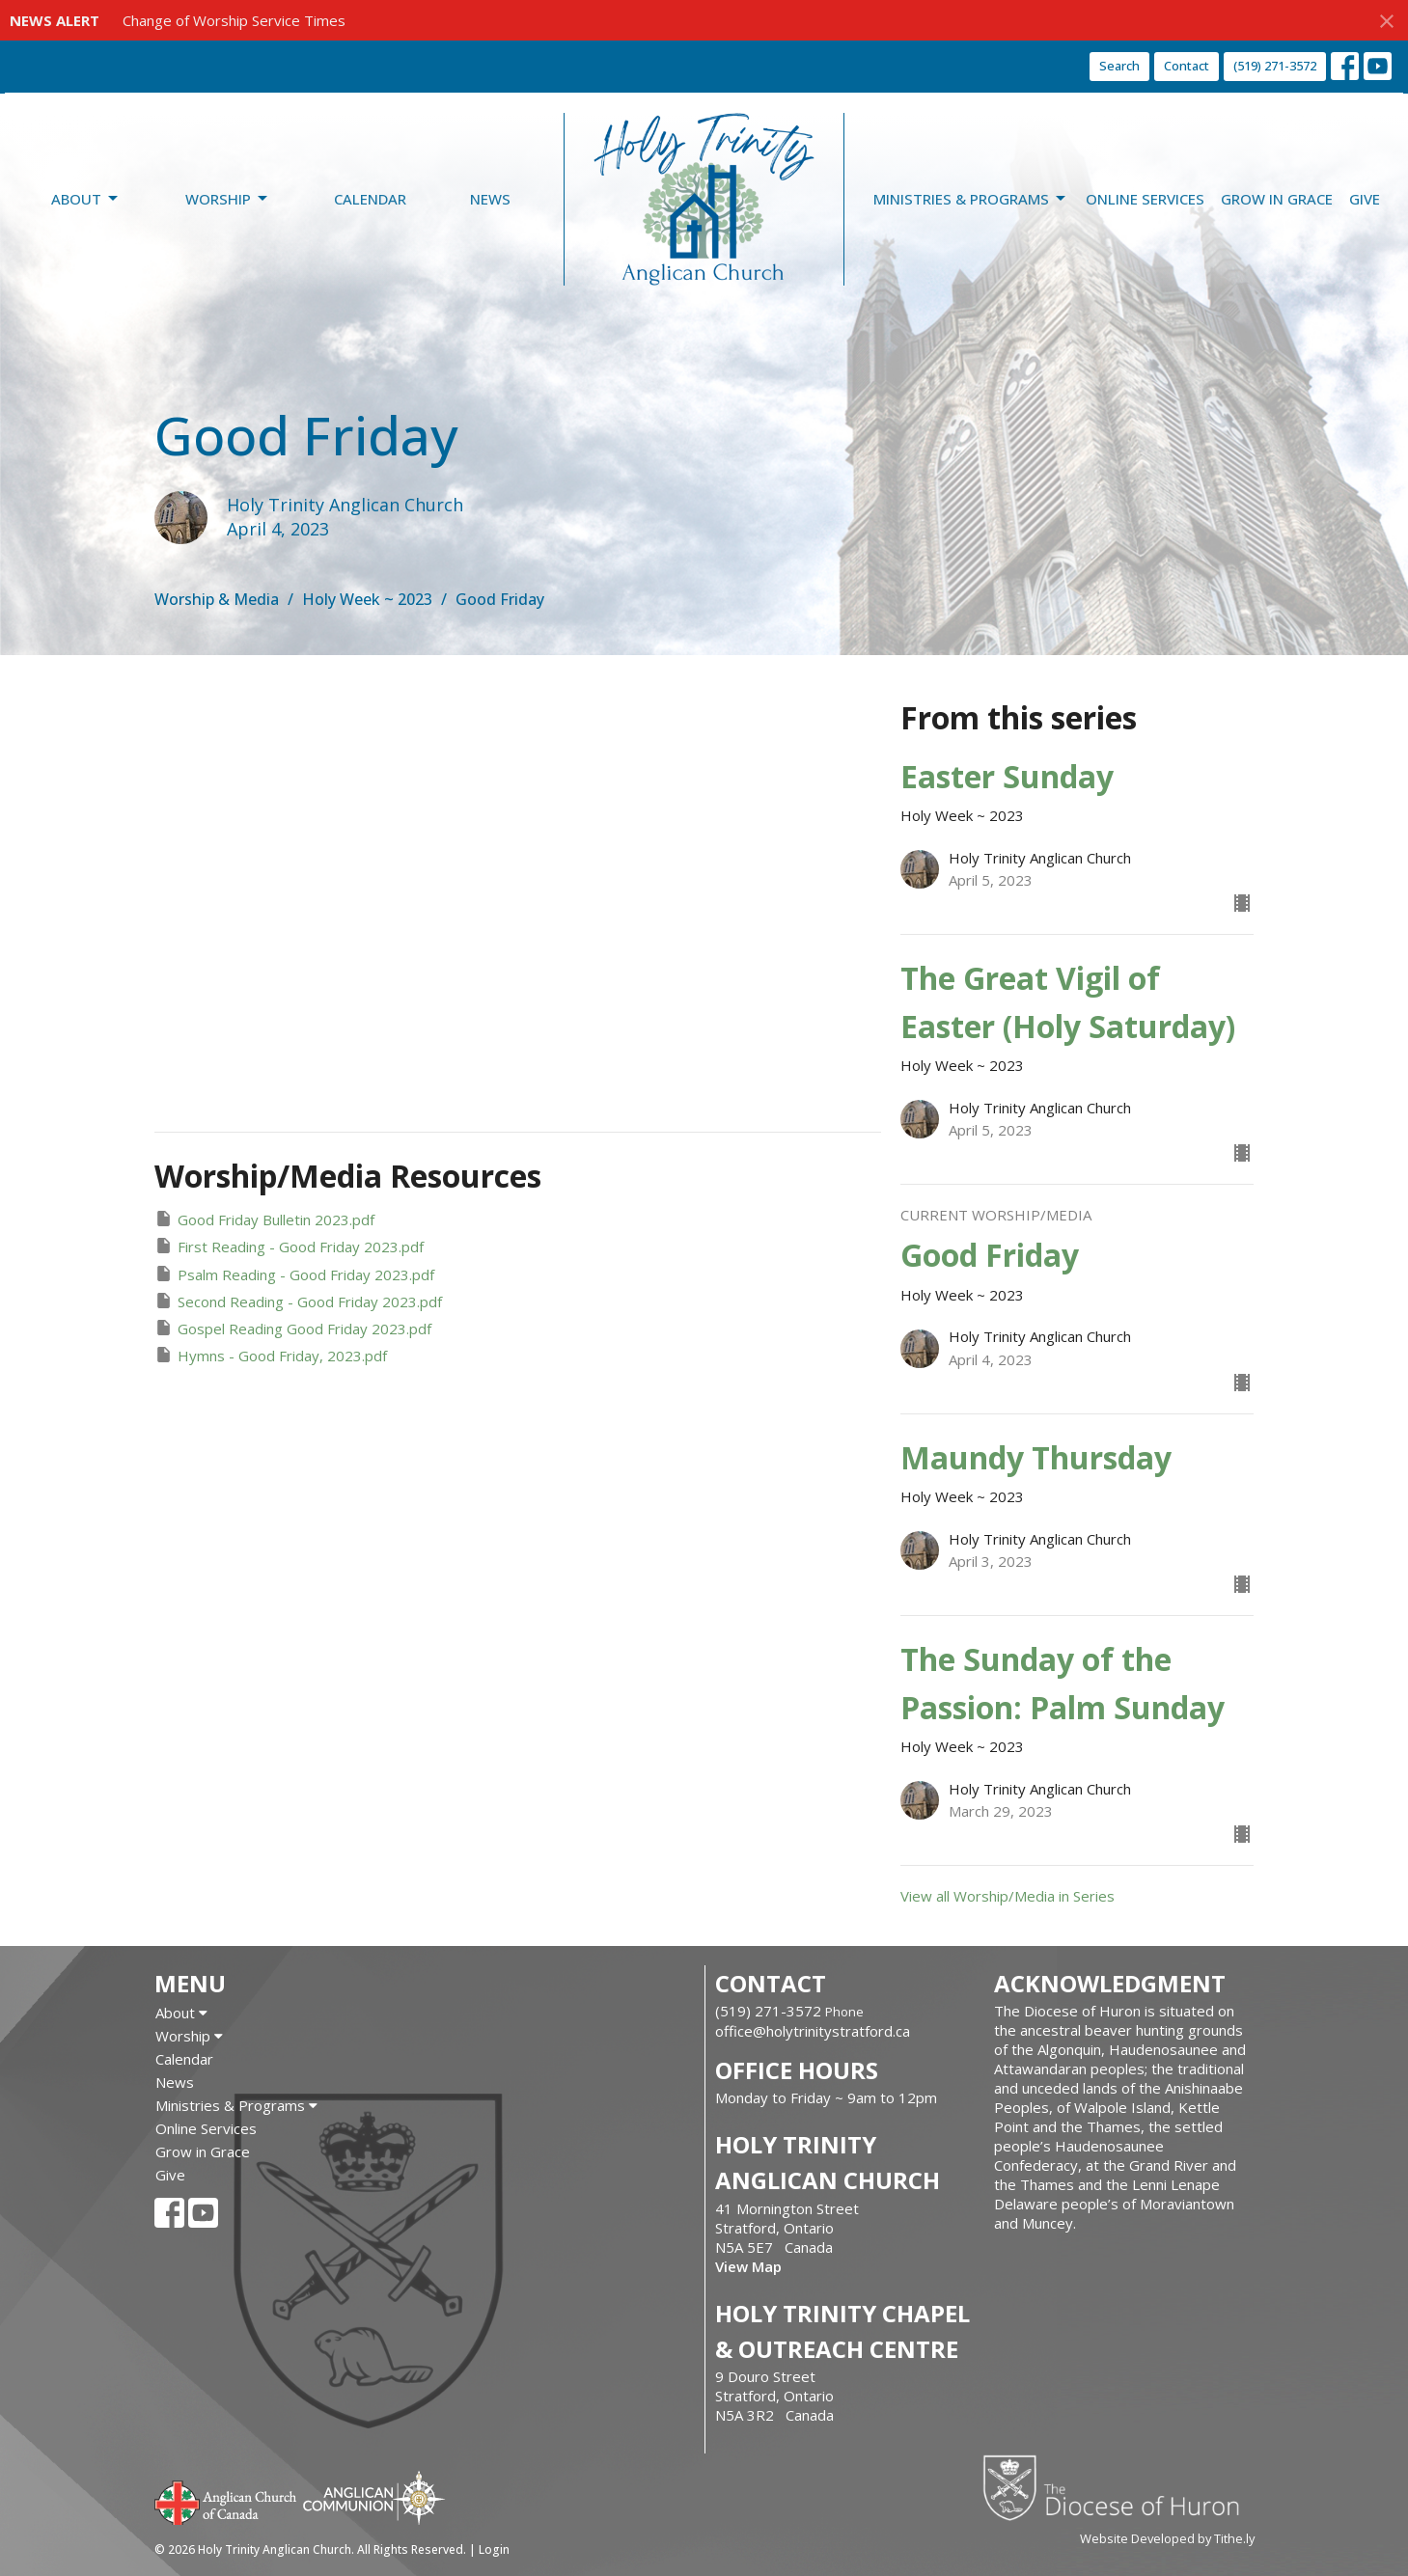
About (86, 199)
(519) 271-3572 (1274, 65)
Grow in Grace (1277, 198)
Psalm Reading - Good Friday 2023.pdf (294, 1274)
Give (1364, 198)
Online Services (1145, 198)
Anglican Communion (374, 2497)
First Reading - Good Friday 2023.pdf (289, 1246)
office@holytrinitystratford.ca (812, 2031)
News (490, 198)
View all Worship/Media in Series (1007, 1895)
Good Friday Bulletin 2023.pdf (264, 1219)
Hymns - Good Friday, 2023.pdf (270, 1355)
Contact (1186, 65)
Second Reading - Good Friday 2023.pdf (298, 1301)
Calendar (370, 198)
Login (494, 2549)
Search (1119, 65)
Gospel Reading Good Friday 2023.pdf (292, 1328)
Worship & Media (216, 599)
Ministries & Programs (970, 199)
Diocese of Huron (1118, 2487)
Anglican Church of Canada (226, 2501)
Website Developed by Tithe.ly (1167, 2538)
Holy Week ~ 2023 (367, 599)
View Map (748, 2266)
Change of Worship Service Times (234, 20)
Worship (227, 199)
